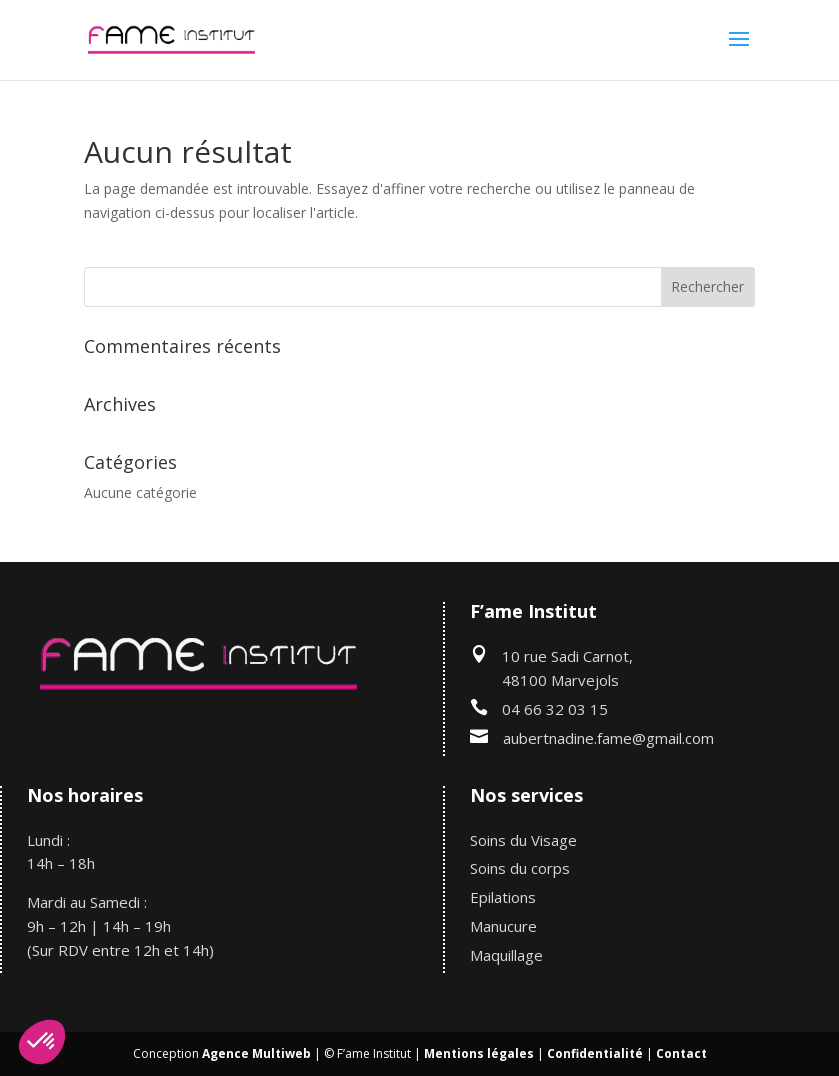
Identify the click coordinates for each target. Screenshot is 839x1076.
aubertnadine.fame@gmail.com (608, 738)
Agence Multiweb (256, 1053)
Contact (681, 1053)
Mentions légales (479, 1053)
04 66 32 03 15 (555, 709)
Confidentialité (595, 1053)
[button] (42, 1042)
